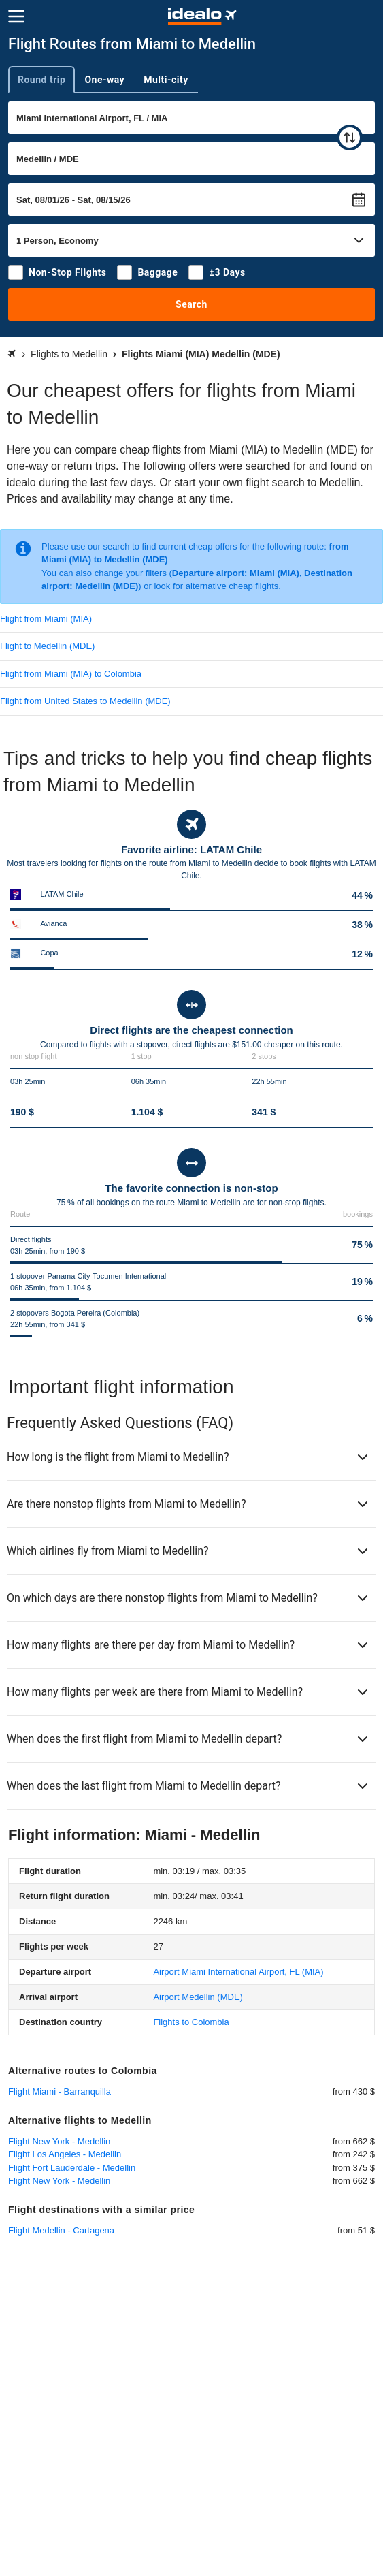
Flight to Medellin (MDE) (47, 646)
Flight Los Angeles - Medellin (64, 2154)
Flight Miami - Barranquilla (59, 2091)
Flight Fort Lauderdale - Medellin (71, 2168)
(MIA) (238, 1972)
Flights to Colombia (191, 2022)
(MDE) (198, 1997)
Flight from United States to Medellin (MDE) (85, 701)
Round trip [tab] (41, 79)
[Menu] (16, 16)
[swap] (350, 137)
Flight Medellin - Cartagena (61, 2230)
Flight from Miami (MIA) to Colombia (70, 674)
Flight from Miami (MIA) (46, 619)
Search (191, 304)
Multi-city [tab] (166, 79)
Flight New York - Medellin (59, 2141)
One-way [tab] (104, 79)
